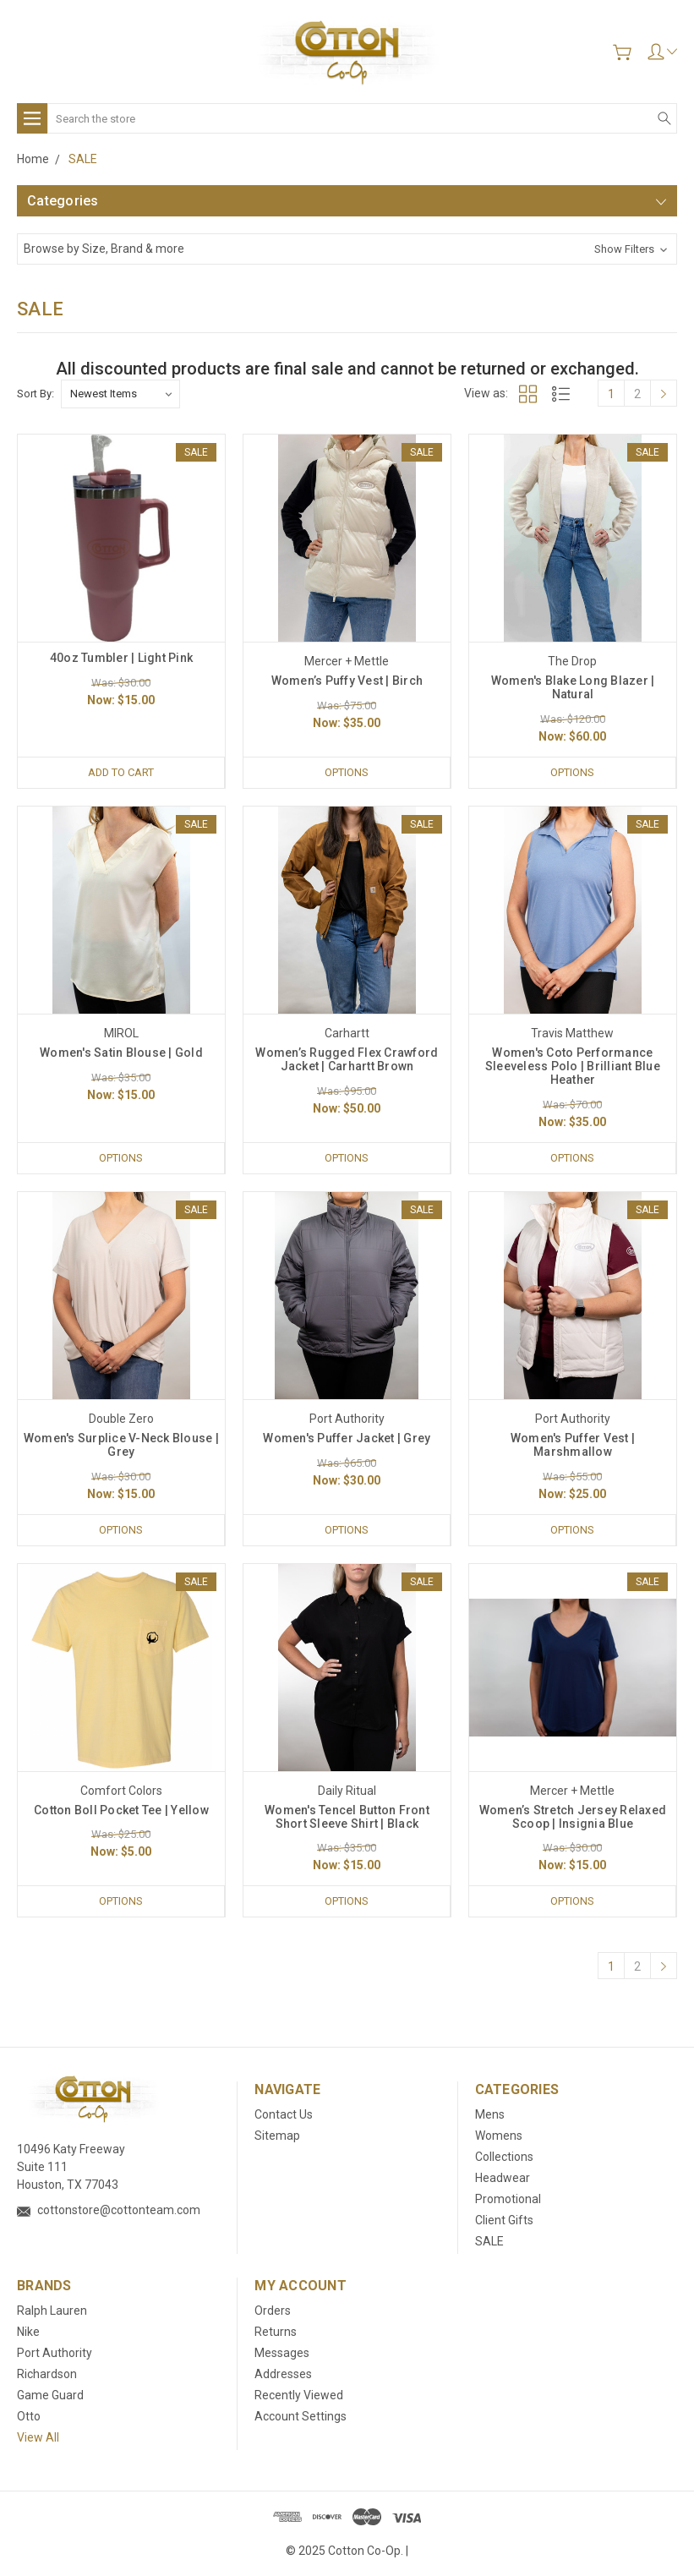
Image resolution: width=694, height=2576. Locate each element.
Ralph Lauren (52, 2310)
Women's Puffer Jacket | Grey (346, 1438)
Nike (28, 2331)
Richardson (47, 2374)
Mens (490, 2114)
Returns (275, 2331)
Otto (29, 2416)
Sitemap (277, 2135)
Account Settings (300, 2416)
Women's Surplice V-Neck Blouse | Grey (121, 1444)
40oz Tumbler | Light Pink (121, 658)
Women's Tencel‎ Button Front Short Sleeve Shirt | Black (347, 1816)
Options (347, 772)
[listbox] (120, 394)
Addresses (283, 2374)
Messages (281, 2353)
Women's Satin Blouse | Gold (121, 1052)
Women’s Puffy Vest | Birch (347, 680)
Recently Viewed (298, 2395)
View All (38, 2437)
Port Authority (54, 2353)
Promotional (508, 2199)
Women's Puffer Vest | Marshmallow (573, 1444)
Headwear (502, 2178)
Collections (504, 2156)
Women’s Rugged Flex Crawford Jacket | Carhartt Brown (346, 1059)
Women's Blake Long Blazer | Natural (573, 687)
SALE (489, 2241)
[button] (347, 249)
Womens (498, 2135)
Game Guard (50, 2395)
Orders (272, 2310)
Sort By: (35, 393)
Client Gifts (504, 2220)
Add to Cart (121, 772)
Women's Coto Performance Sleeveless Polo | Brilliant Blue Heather (572, 1066)
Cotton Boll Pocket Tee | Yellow (121, 1810)
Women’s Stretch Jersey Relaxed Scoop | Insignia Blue (573, 1816)
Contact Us (283, 2114)
